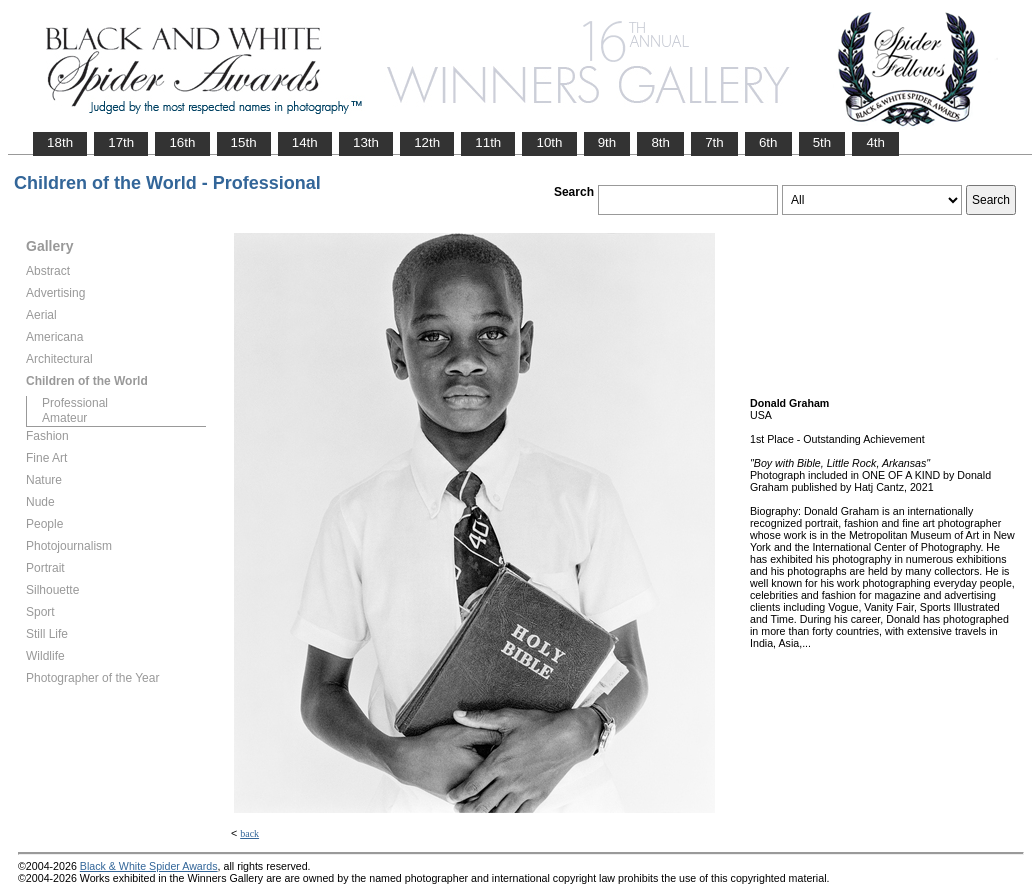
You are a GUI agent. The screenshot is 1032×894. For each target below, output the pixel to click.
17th (121, 142)
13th (366, 142)
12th (427, 142)
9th (607, 142)
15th (244, 142)
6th (768, 142)
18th (60, 142)
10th (549, 142)
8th (660, 142)
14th (305, 142)
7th (714, 142)
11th (488, 142)
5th (822, 142)
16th (182, 142)
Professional (75, 403)
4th (875, 142)
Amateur (64, 418)
